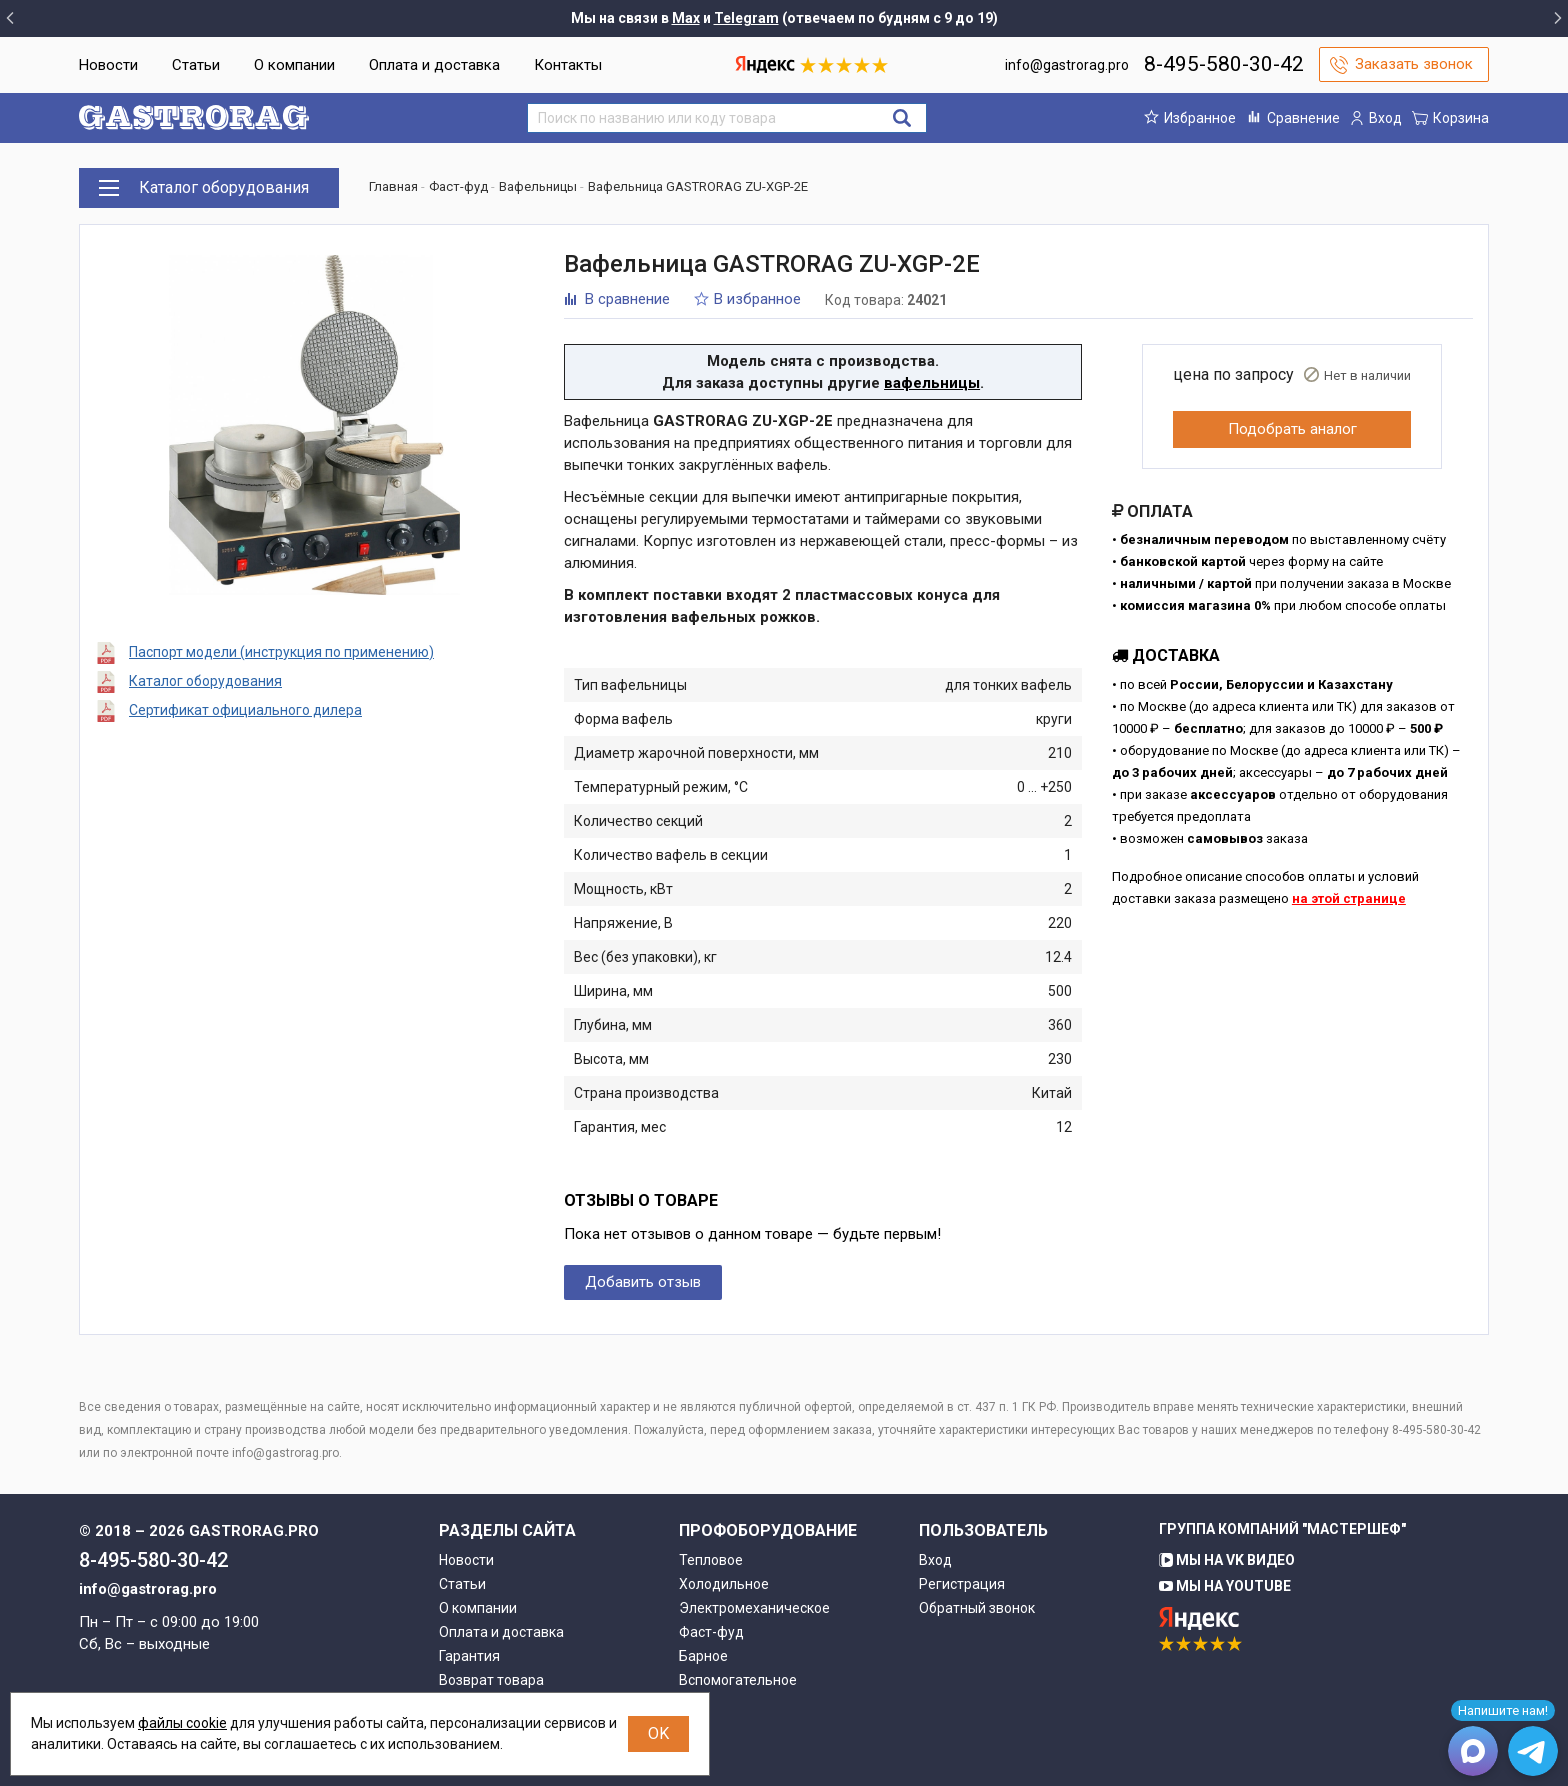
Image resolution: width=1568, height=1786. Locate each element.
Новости (108, 65)
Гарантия (469, 1656)
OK (658, 1733)
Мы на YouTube (1225, 1586)
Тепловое (711, 1560)
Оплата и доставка (434, 65)
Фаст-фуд (711, 1632)
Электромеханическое (754, 1608)
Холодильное (724, 1584)
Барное (703, 1656)
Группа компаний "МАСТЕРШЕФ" (1282, 1529)
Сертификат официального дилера (245, 710)
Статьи (196, 65)
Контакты (568, 65)
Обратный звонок (977, 1608)
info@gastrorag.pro (1067, 65)
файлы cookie (182, 1723)
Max (686, 18)
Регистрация (962, 1584)
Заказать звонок (1414, 64)
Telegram (746, 18)
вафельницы (932, 383)
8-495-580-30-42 (1224, 64)
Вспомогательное (738, 1680)
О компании (294, 65)
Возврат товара (491, 1680)
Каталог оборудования (205, 681)
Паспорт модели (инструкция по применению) (281, 652)
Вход (935, 1560)
